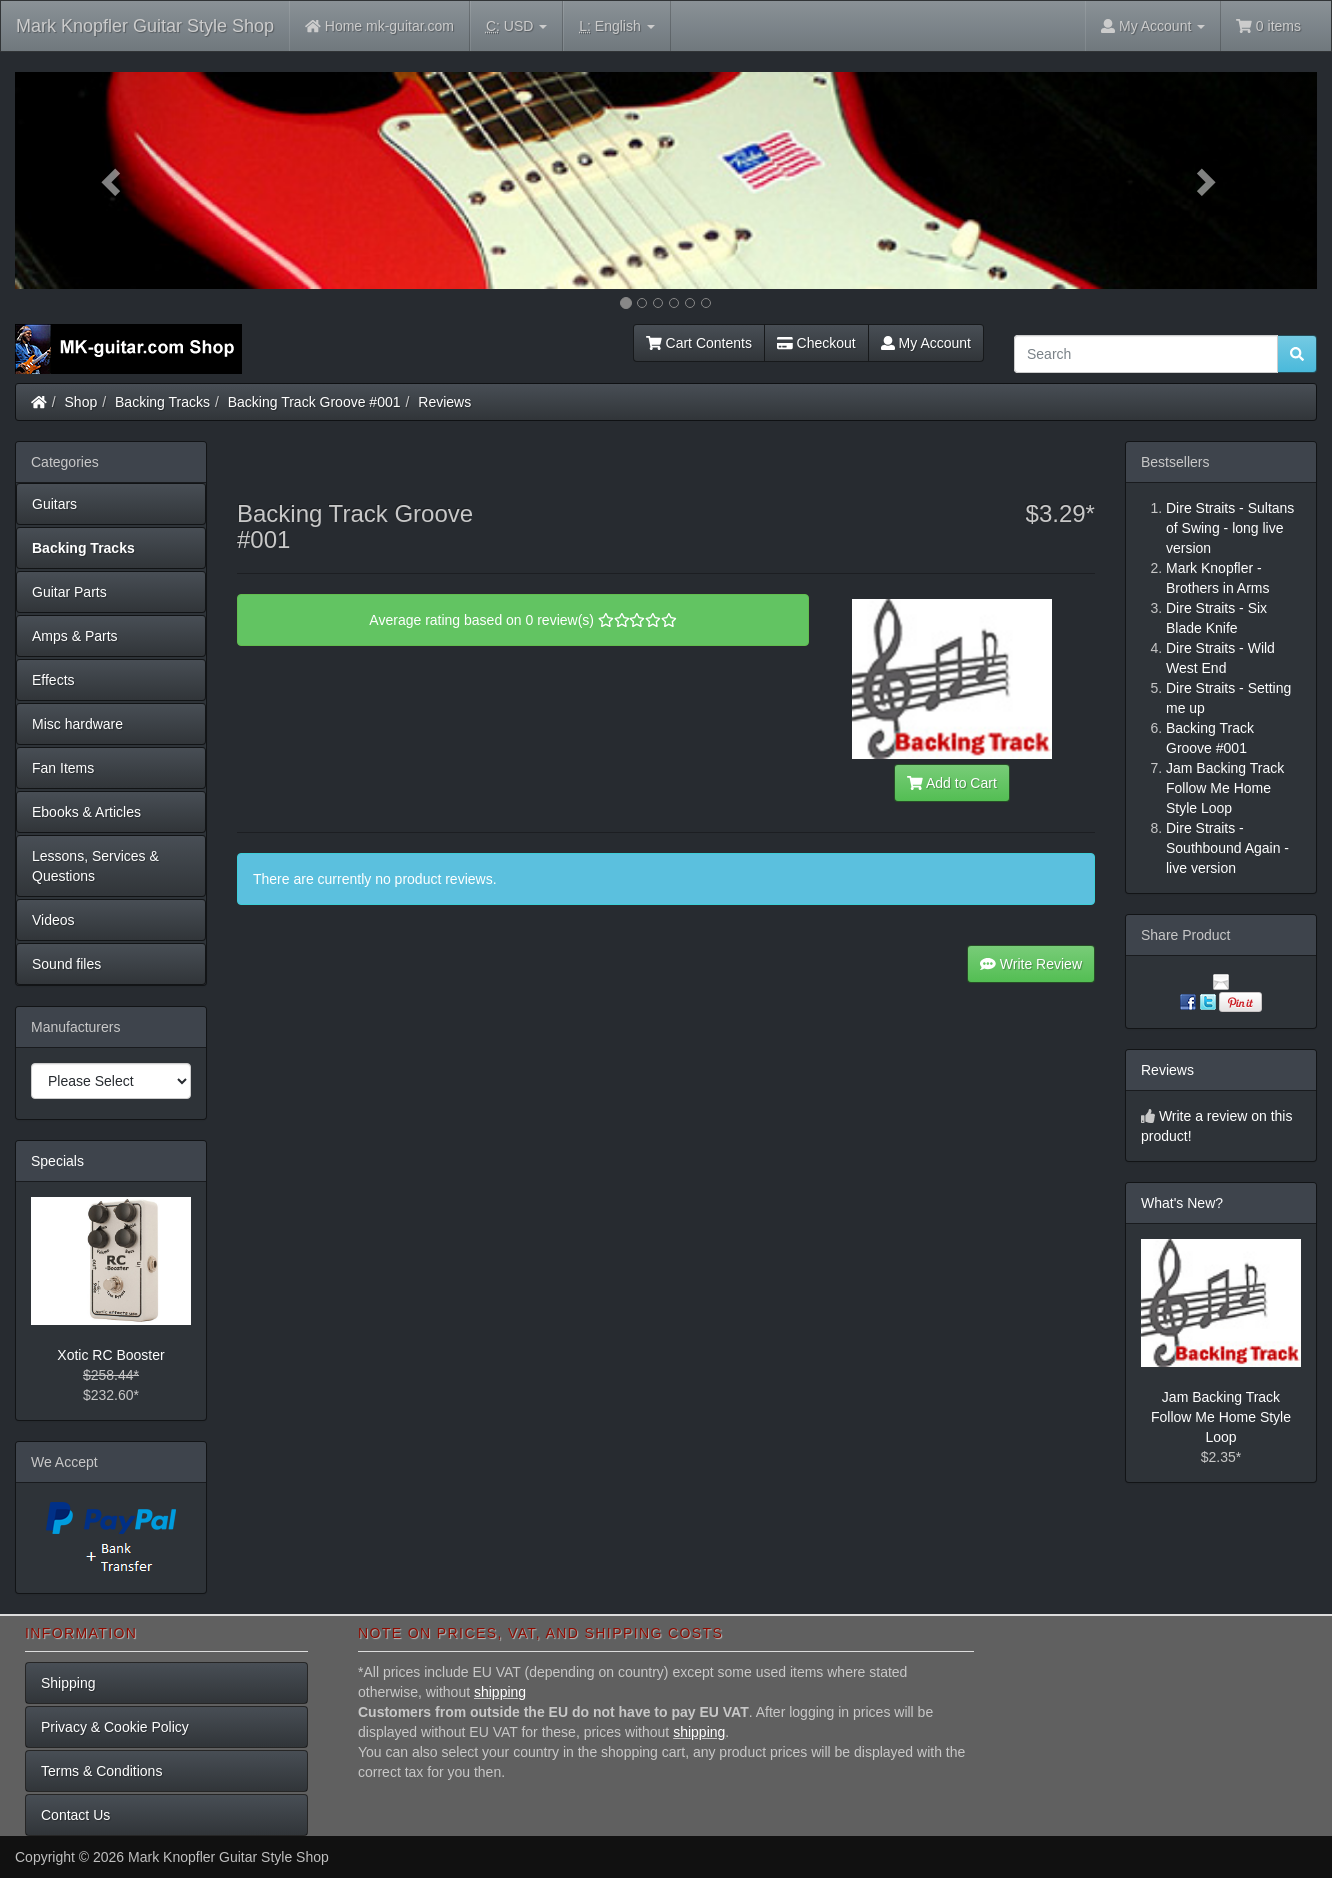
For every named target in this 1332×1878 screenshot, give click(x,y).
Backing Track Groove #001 (314, 402)
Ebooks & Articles (86, 812)
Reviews (444, 402)
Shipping (68, 1683)
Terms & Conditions (101, 1771)
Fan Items (63, 768)
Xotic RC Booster (110, 1355)
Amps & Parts (75, 636)
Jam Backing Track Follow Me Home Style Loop (1221, 1417)
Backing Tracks (162, 402)
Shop (81, 402)
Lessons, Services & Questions (95, 866)
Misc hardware (77, 724)
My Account (926, 343)
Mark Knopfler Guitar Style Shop (145, 26)
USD (516, 26)
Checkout (816, 343)
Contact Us (75, 1815)
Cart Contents (699, 343)
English (616, 26)
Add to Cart (952, 783)
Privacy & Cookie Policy (115, 1727)
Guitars (54, 504)
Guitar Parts (69, 592)
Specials (57, 1161)
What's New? (1182, 1203)
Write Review (1031, 964)
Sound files (66, 964)
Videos (53, 920)
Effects (53, 680)
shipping (500, 1692)
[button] (112, 180)
